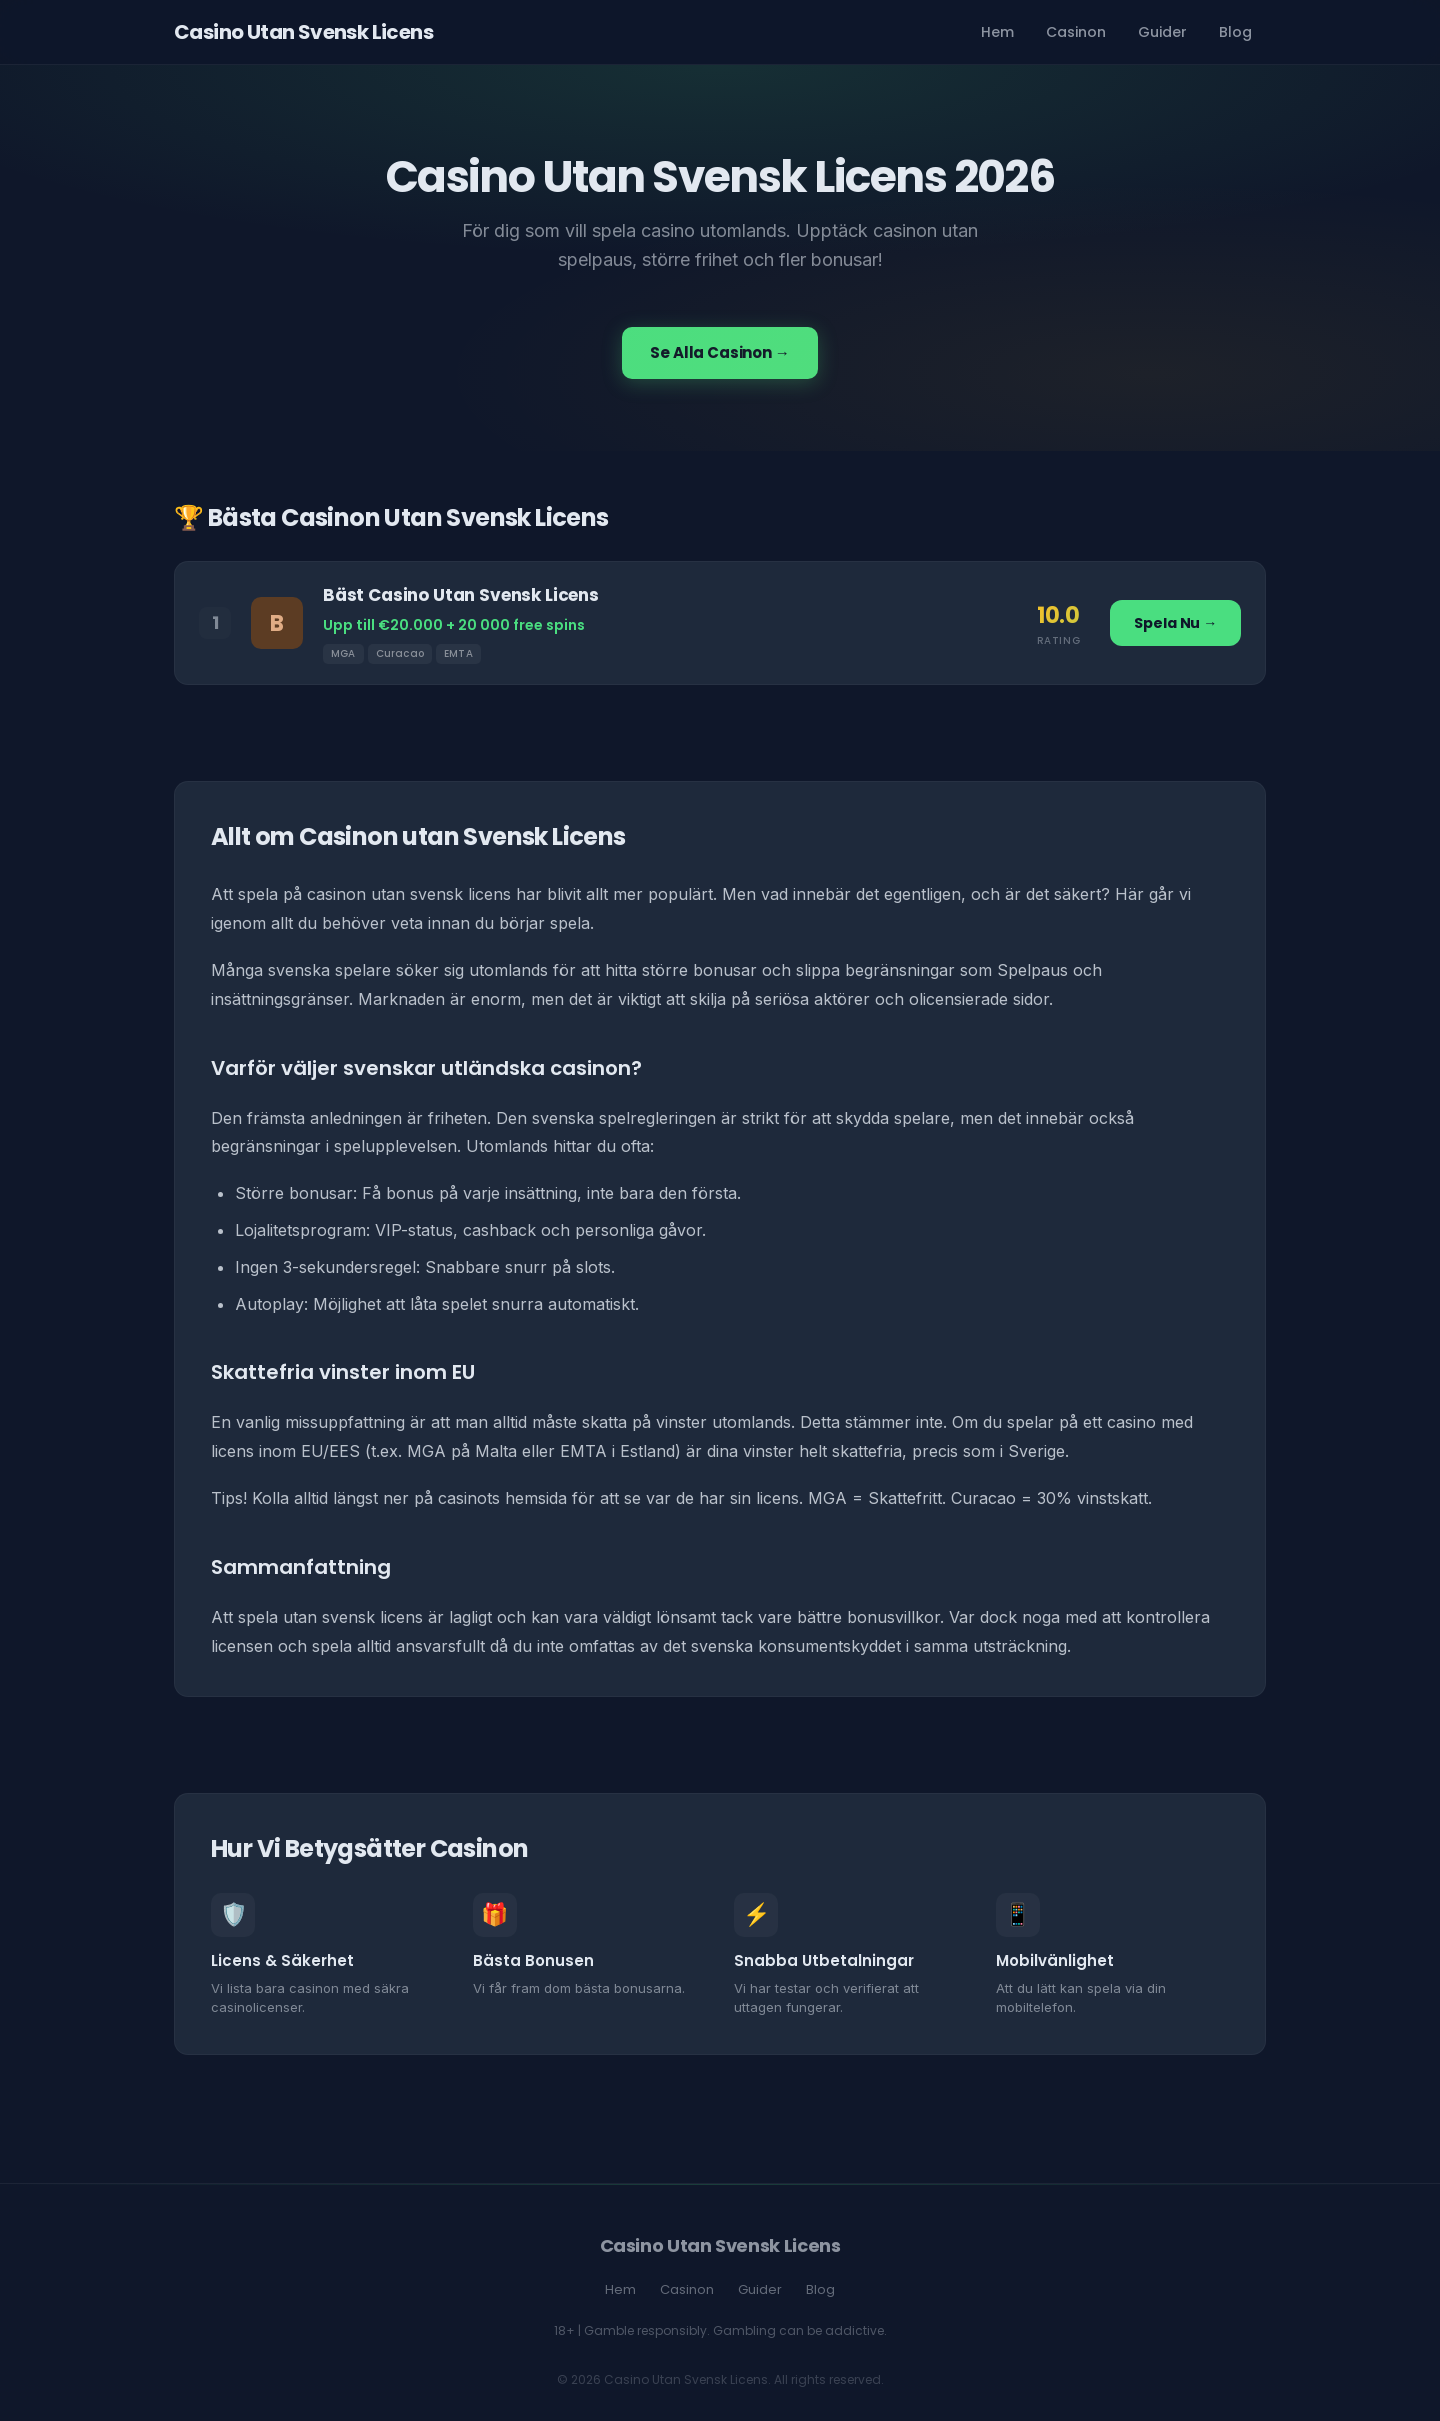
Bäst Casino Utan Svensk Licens (461, 595)
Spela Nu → (1175, 623)
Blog (1235, 32)
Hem (997, 32)
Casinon (1076, 32)
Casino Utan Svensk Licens (303, 32)
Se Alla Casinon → (719, 352)
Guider (1162, 32)
